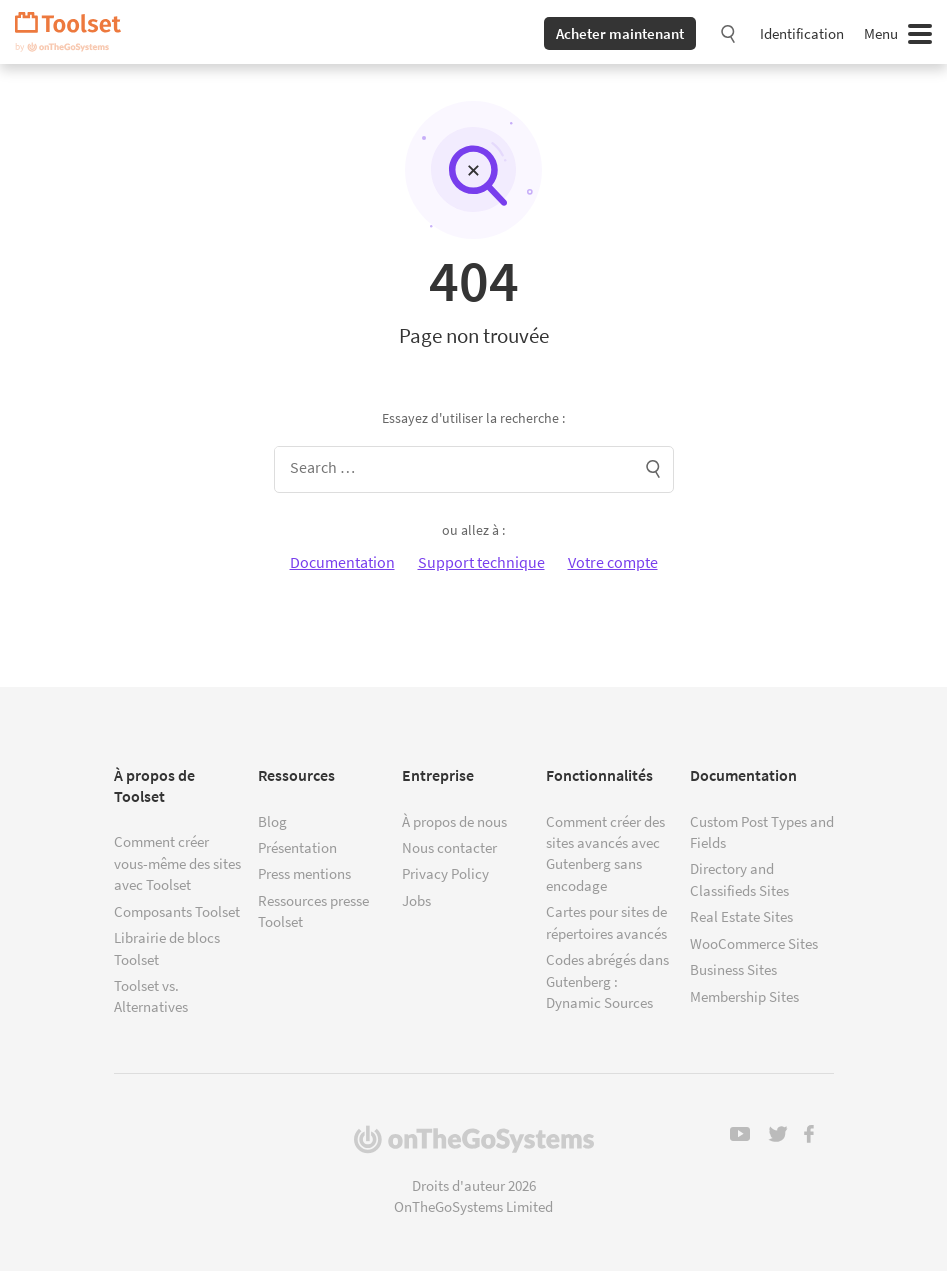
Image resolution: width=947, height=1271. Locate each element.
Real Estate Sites (741, 916)
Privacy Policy (445, 873)
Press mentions (304, 873)
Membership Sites (744, 996)
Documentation (342, 562)
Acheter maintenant (620, 33)
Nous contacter (449, 847)
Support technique (481, 562)
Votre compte (613, 562)
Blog (272, 821)
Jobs (416, 900)
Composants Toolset (177, 911)
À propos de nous (454, 821)
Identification (802, 33)
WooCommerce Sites (754, 943)
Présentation (297, 847)
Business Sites (733, 969)
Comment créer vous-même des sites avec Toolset (177, 863)
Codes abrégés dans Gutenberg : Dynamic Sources (607, 981)
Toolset (75, 32)
